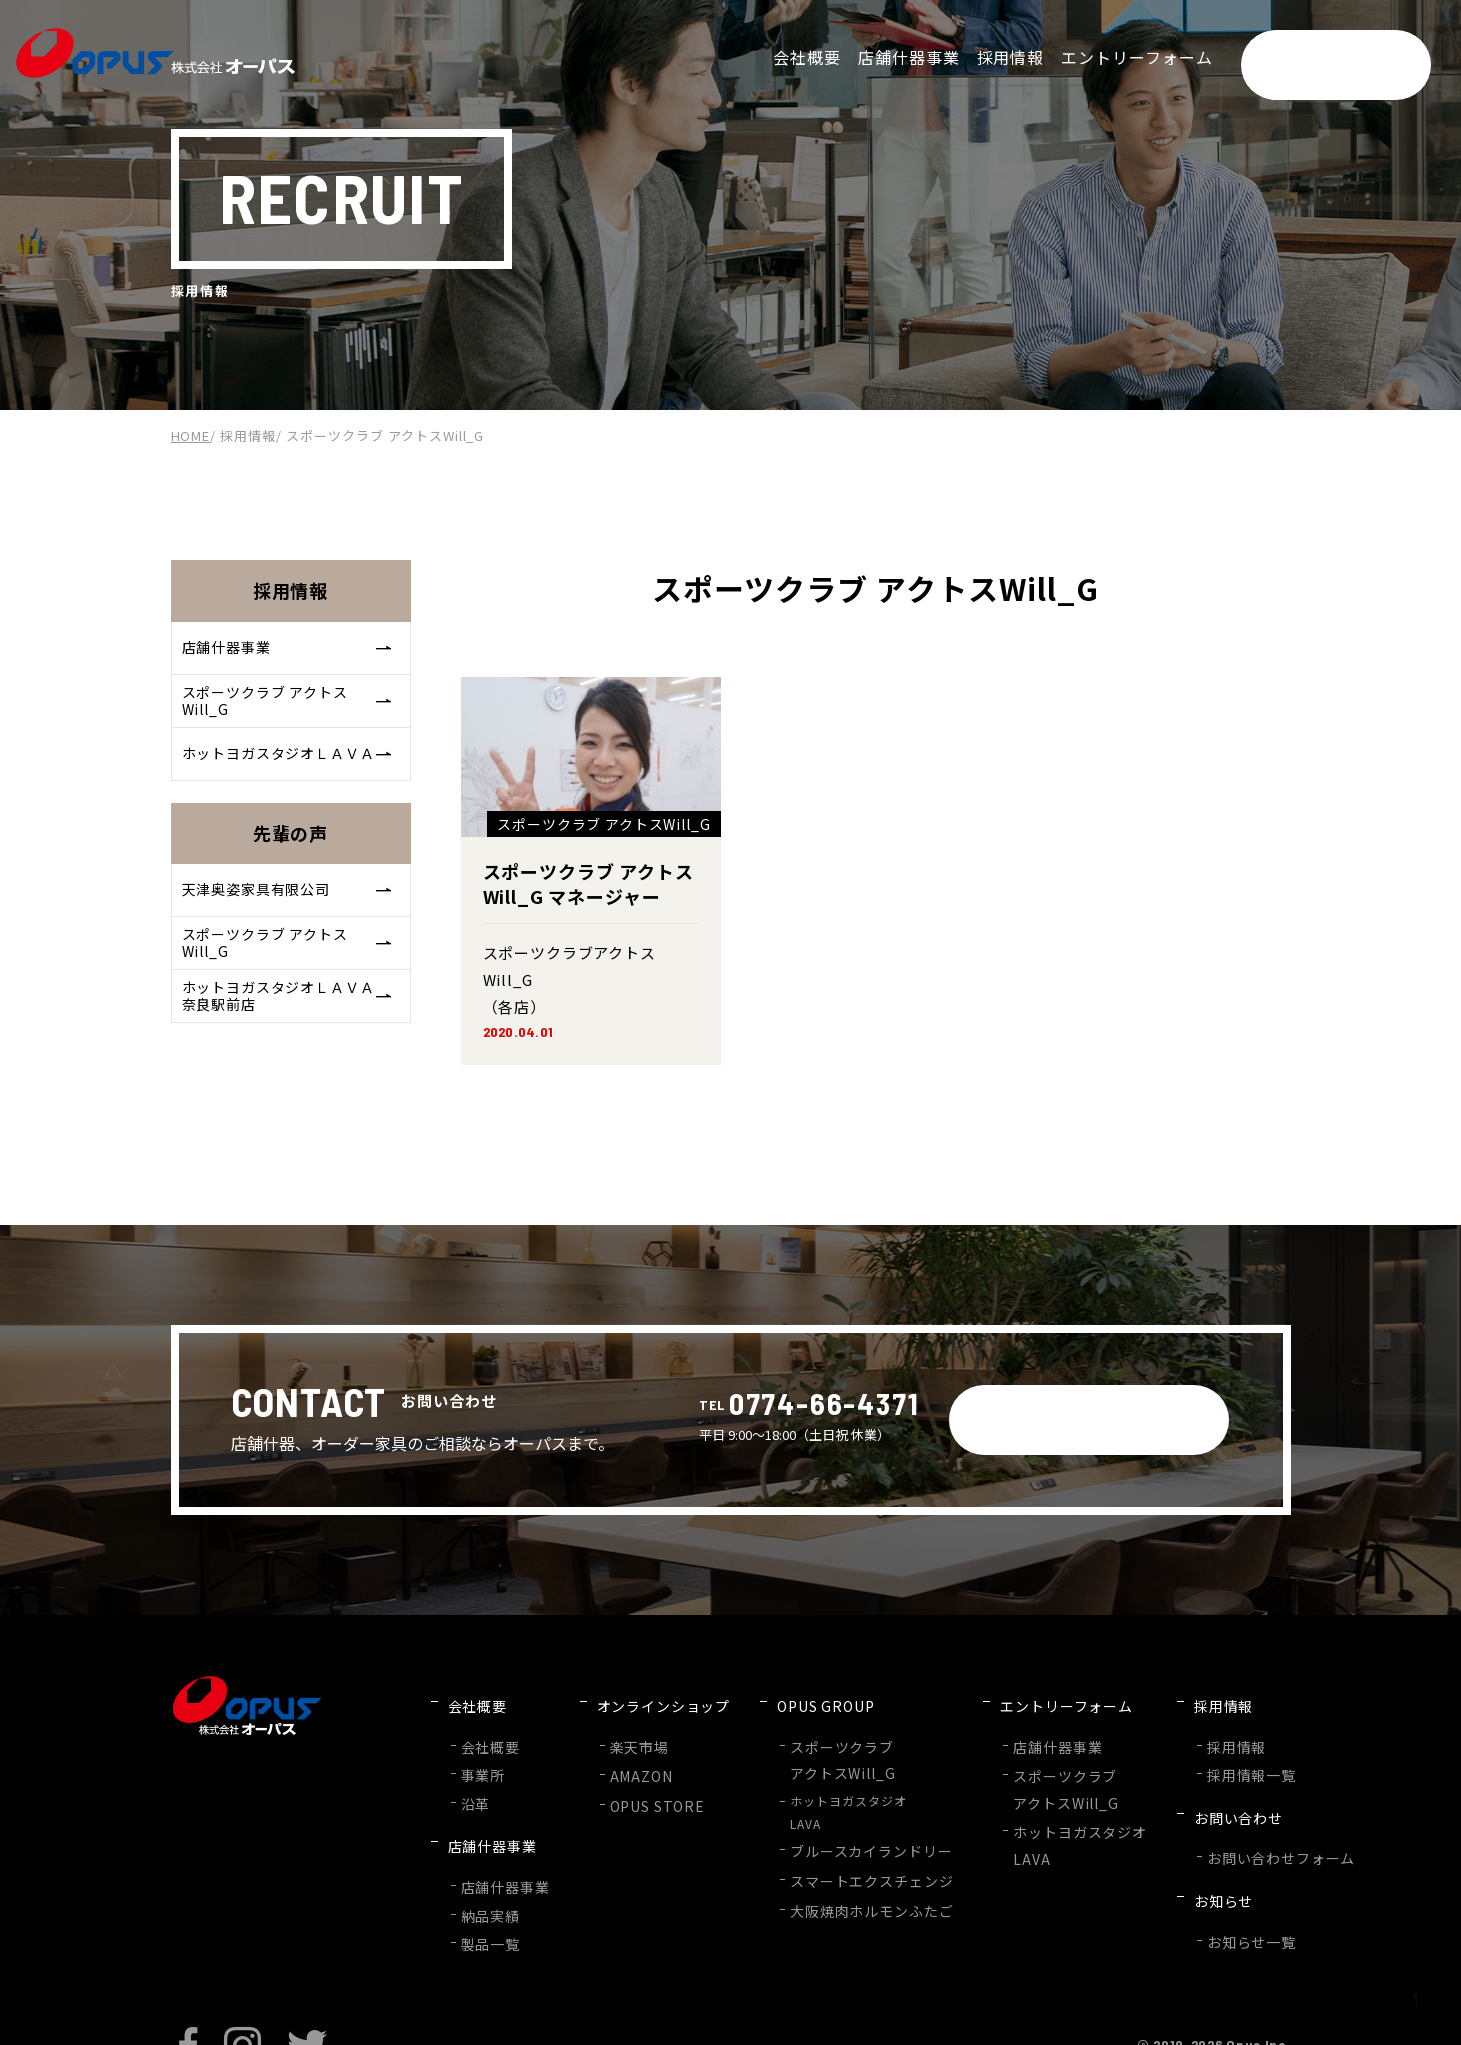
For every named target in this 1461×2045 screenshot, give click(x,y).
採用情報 (248, 435)
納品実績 (487, 1864)
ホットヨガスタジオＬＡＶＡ (289, 772)
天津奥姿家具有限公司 (289, 917)
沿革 (474, 1779)
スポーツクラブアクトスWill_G (814, 1741)
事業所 (480, 1754)
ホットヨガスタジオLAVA (826, 1790)
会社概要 (487, 1729)
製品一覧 (487, 1888)
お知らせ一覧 (1186, 1874)
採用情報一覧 (1186, 1754)
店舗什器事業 (289, 651)
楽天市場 (624, 1729)
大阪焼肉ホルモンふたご (839, 1878)
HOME (191, 435)
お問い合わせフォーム (1212, 1814)
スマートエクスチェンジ (839, 1852)
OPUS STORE (639, 1781)
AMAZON (625, 1755)
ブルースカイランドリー (839, 1826)
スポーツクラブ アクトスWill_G (289, 711)
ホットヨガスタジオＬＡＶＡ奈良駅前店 (289, 1039)
